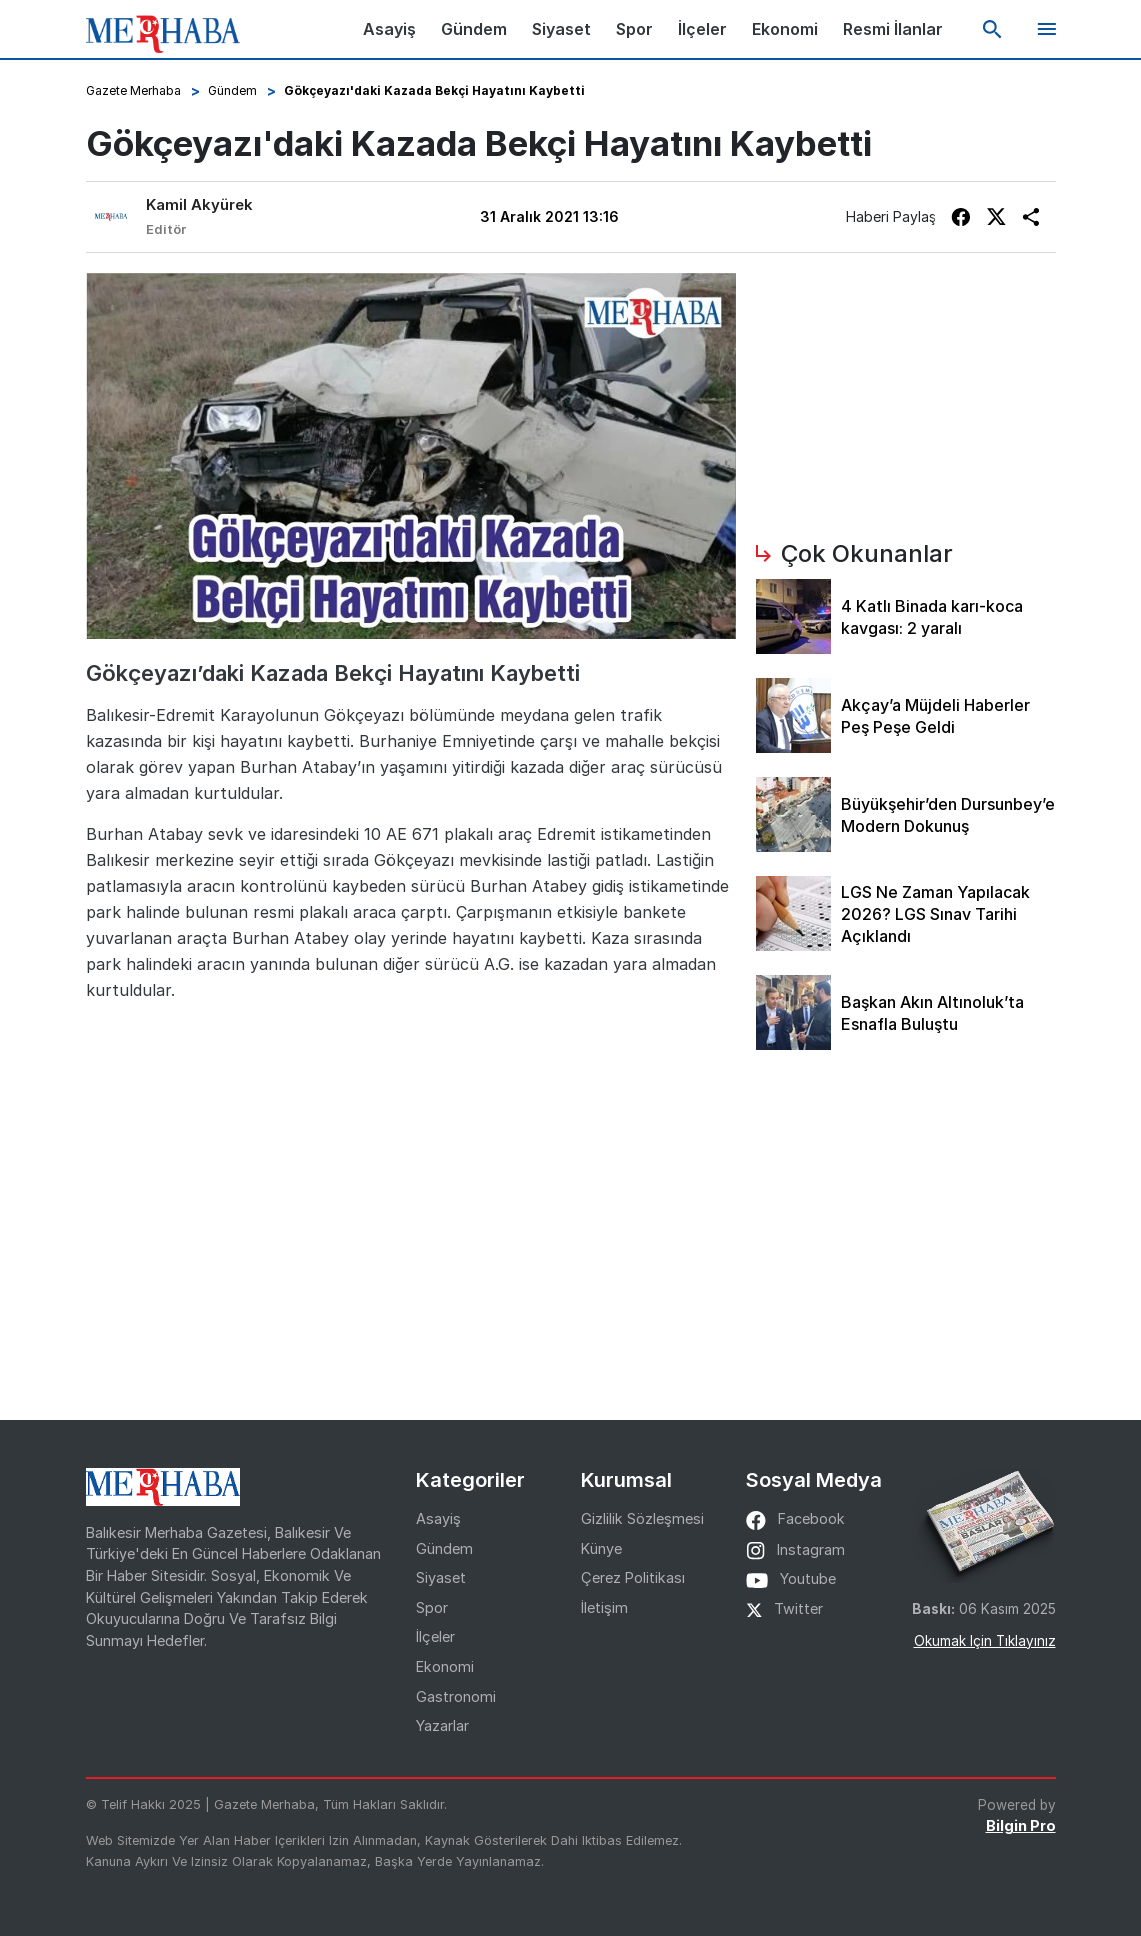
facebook (795, 1518)
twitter (784, 1608)
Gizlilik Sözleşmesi (642, 1518)
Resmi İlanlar (893, 29)
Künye (601, 1548)
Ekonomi (785, 29)
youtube (791, 1578)
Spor (634, 29)
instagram (795, 1549)
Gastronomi (456, 1696)
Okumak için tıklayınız (985, 1641)
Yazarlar (442, 1725)
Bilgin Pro (1021, 1825)
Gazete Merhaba (133, 90)
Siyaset (561, 29)
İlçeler (702, 29)
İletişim (604, 1607)
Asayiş (389, 29)
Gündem (474, 29)
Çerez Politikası (633, 1577)
